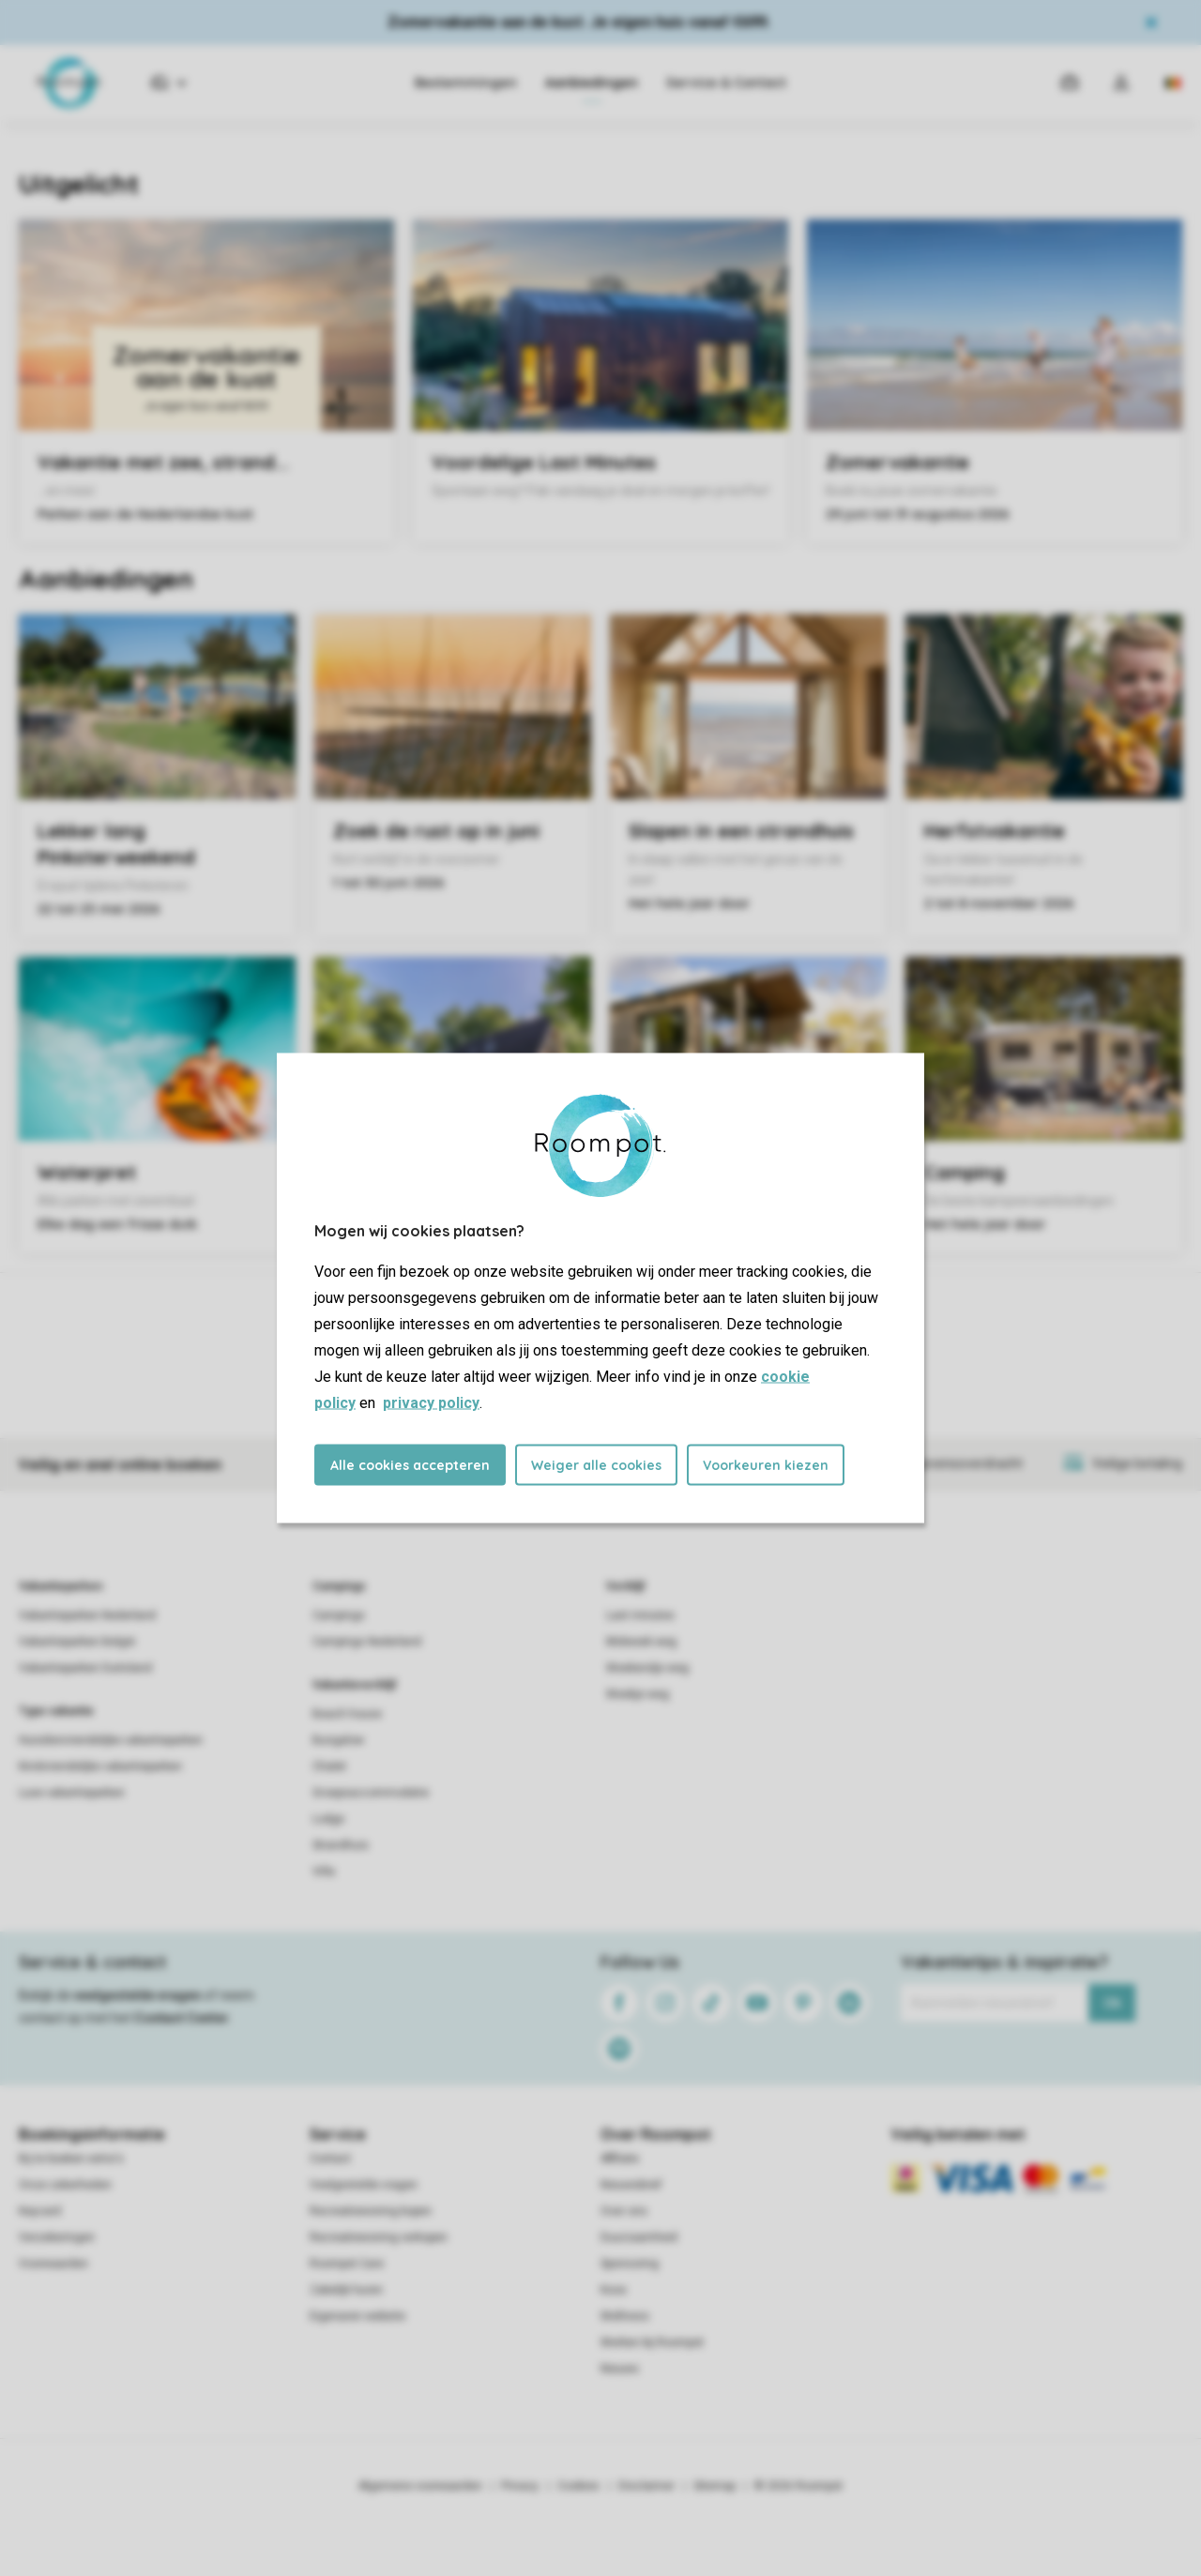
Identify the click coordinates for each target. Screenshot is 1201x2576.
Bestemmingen (466, 82)
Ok (1112, 2002)
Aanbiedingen (591, 82)
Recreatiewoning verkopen (379, 2237)
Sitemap (714, 2486)
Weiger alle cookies (596, 1465)
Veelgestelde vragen (364, 2184)
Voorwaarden (53, 2263)
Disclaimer (646, 2486)
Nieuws (619, 2368)
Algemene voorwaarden (420, 2486)
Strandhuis (340, 1845)
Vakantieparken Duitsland (85, 1667)
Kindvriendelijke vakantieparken (100, 1766)
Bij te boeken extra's (71, 2158)
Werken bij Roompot (652, 2342)
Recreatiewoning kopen (371, 2211)
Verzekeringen (57, 2237)
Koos (613, 2289)
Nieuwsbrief (630, 2184)
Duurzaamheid (638, 2237)
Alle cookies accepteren (410, 1465)
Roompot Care (347, 2263)
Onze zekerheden (65, 2184)
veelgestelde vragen (137, 1995)
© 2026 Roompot (798, 2486)
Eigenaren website (357, 2316)
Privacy (520, 2486)
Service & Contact (726, 82)
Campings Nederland (366, 1641)
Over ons (623, 2211)
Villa (323, 1871)
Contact (330, 2158)
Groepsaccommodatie (370, 1792)
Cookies (578, 2486)
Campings (339, 1586)
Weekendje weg (647, 1667)
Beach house (347, 1713)
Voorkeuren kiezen (766, 1465)
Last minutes (640, 1615)
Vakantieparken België (77, 1641)
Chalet (329, 1766)
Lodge (328, 1819)
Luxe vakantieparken (72, 1792)
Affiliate (619, 2158)
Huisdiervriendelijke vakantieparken (111, 1740)
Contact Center (181, 2017)
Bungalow (338, 1740)
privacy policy (431, 1403)
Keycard (40, 2211)
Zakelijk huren (346, 2289)
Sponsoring (629, 2263)
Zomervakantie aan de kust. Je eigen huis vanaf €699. (579, 22)
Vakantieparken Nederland (87, 1615)
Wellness (624, 2316)
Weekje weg (637, 1694)
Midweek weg (641, 1641)
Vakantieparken (60, 1586)
